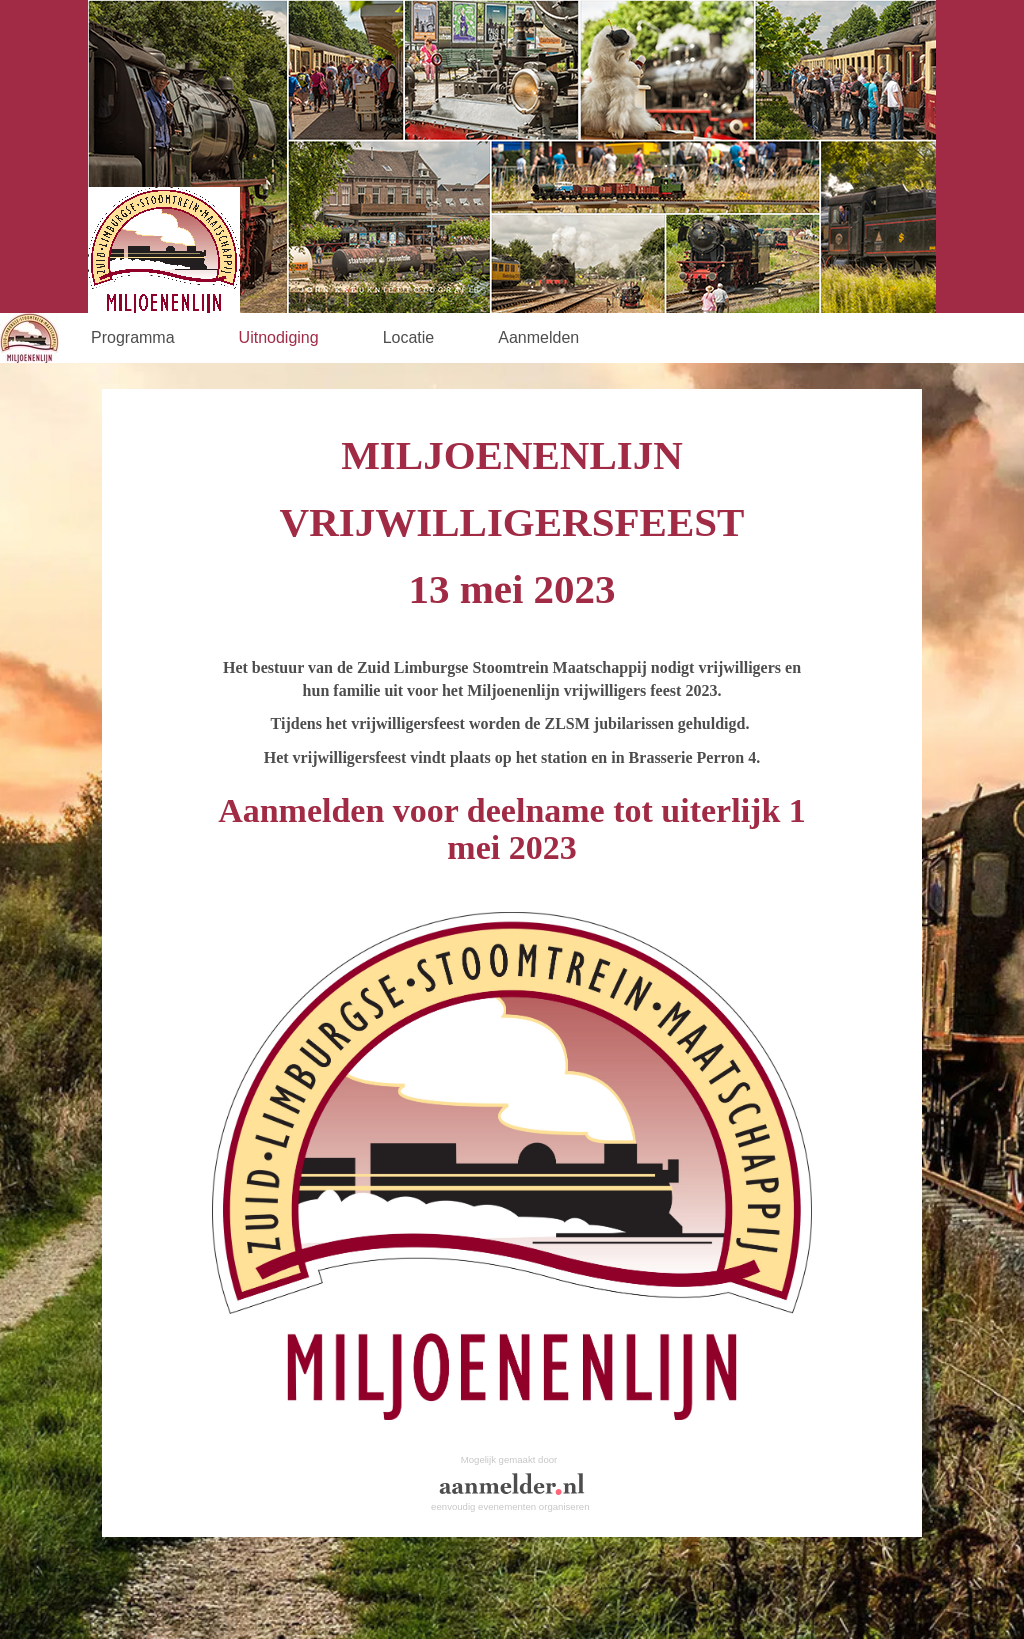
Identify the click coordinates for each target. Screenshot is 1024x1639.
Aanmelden (538, 337)
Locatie (409, 337)
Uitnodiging (279, 337)
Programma (133, 337)
